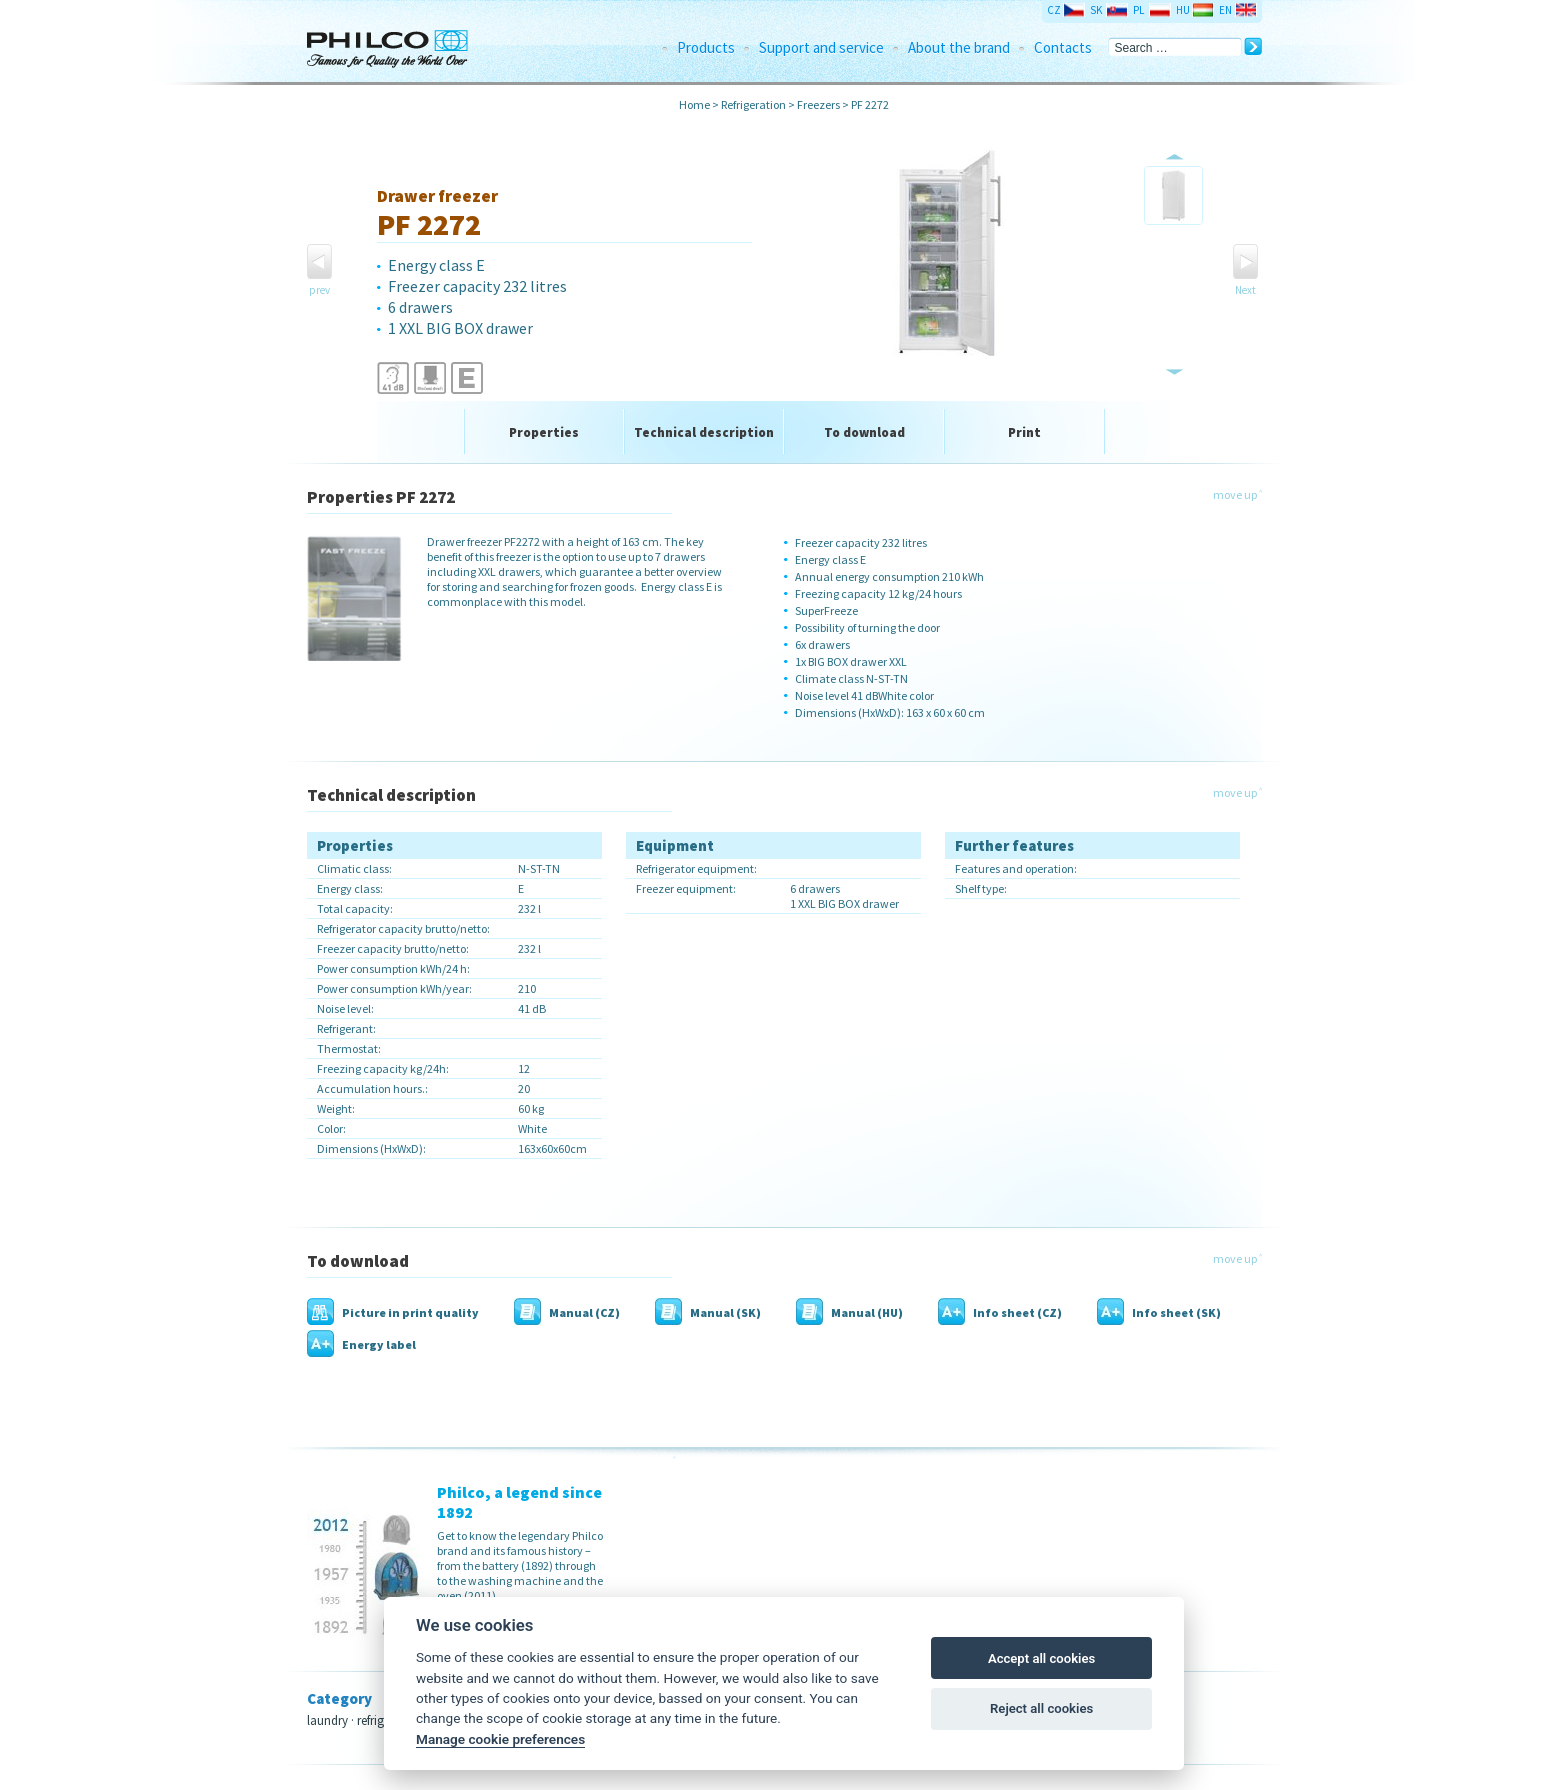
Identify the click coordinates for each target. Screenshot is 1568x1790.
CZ (1054, 10)
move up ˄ (1237, 494)
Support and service (821, 47)
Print (1024, 432)
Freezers (818, 104)
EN (1225, 10)
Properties (544, 432)
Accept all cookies (1041, 1658)
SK (1096, 10)
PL (1138, 10)
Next (1245, 290)
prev (319, 290)
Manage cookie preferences (500, 1739)
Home (694, 104)
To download (864, 432)
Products (706, 47)
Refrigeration (753, 104)
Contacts (1063, 47)
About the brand (959, 47)
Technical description (704, 432)
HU (1183, 10)
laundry (327, 1720)
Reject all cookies (1041, 1708)
